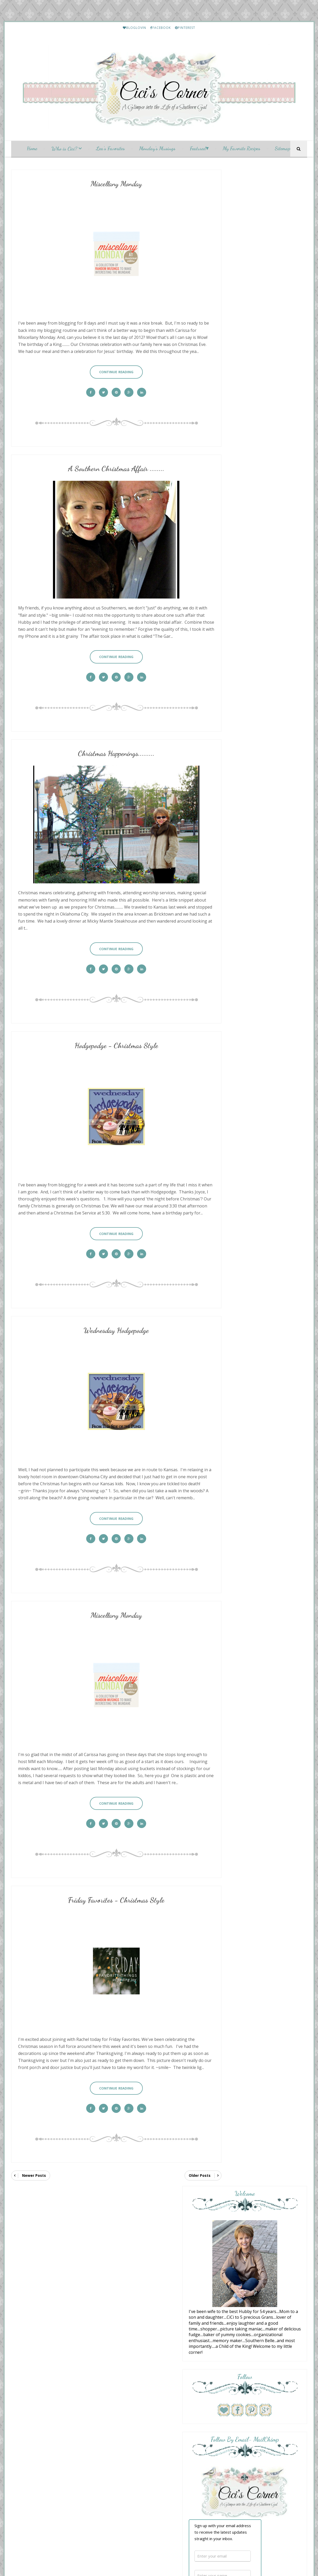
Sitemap (282, 150)
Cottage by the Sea (247, 921)
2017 (128, 2264)
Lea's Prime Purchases (260, 1195)
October (135, 2359)
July (131, 2375)
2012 (128, 2290)
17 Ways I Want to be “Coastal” (256, 887)
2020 (128, 2248)
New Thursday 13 (245, 958)
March (133, 2396)
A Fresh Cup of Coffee (249, 899)
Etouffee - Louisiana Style (263, 1150)
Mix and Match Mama (249, 883)
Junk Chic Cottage (246, 937)
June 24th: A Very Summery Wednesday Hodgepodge (253, 1030)
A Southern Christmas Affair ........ (108, 469)
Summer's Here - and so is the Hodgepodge (256, 906)
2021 (128, 2243)
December (137, 2296)
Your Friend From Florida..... (255, 1023)
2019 (128, 2253)
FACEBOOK (160, 27)
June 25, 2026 (240, 962)
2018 (128, 2259)
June (132, 2380)
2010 (128, 2417)
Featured (198, 150)
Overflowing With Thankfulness (260, 1007)
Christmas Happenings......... (108, 752)
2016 (128, 2269)
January (134, 2406)
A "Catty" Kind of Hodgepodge (265, 1422)
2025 (128, 2222)
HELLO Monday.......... (260, 1105)
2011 (128, 2411)
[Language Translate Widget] (42, 2224)
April (132, 2390)
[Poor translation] (19, 2500)
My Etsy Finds (254, 1241)
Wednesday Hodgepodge (108, 1318)
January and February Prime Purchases (271, 1377)
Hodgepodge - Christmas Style (108, 1035)
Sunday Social (138, 2348)
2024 (128, 2227)
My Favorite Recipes (241, 150)
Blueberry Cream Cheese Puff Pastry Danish (255, 869)
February (136, 2401)
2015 (128, 2274)
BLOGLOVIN (134, 27)
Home (32, 150)
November (137, 2353)
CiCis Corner (157, 2452)
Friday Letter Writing (259, 1512)
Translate (50, 2230)
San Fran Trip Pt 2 (244, 995)
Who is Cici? (64, 150)
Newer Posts (34, 2157)
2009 (128, 2422)
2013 (128, 2285)
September (137, 2364)
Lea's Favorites (110, 150)
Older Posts (183, 2157)
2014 (128, 2280)
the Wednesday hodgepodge (254, 1011)
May (132, 2385)
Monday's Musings (157, 150)
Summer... (236, 925)
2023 (128, 2232)
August (134, 2369)
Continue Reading (108, 371)
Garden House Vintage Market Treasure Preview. (256, 944)
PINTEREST (185, 27)
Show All (294, 1044)
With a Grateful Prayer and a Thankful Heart (257, 860)
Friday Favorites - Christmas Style (108, 1884)
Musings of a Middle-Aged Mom (260, 974)
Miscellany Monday (108, 186)
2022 (128, 2238)
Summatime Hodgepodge (251, 979)
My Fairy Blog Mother (174, 2458)
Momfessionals (243, 991)
